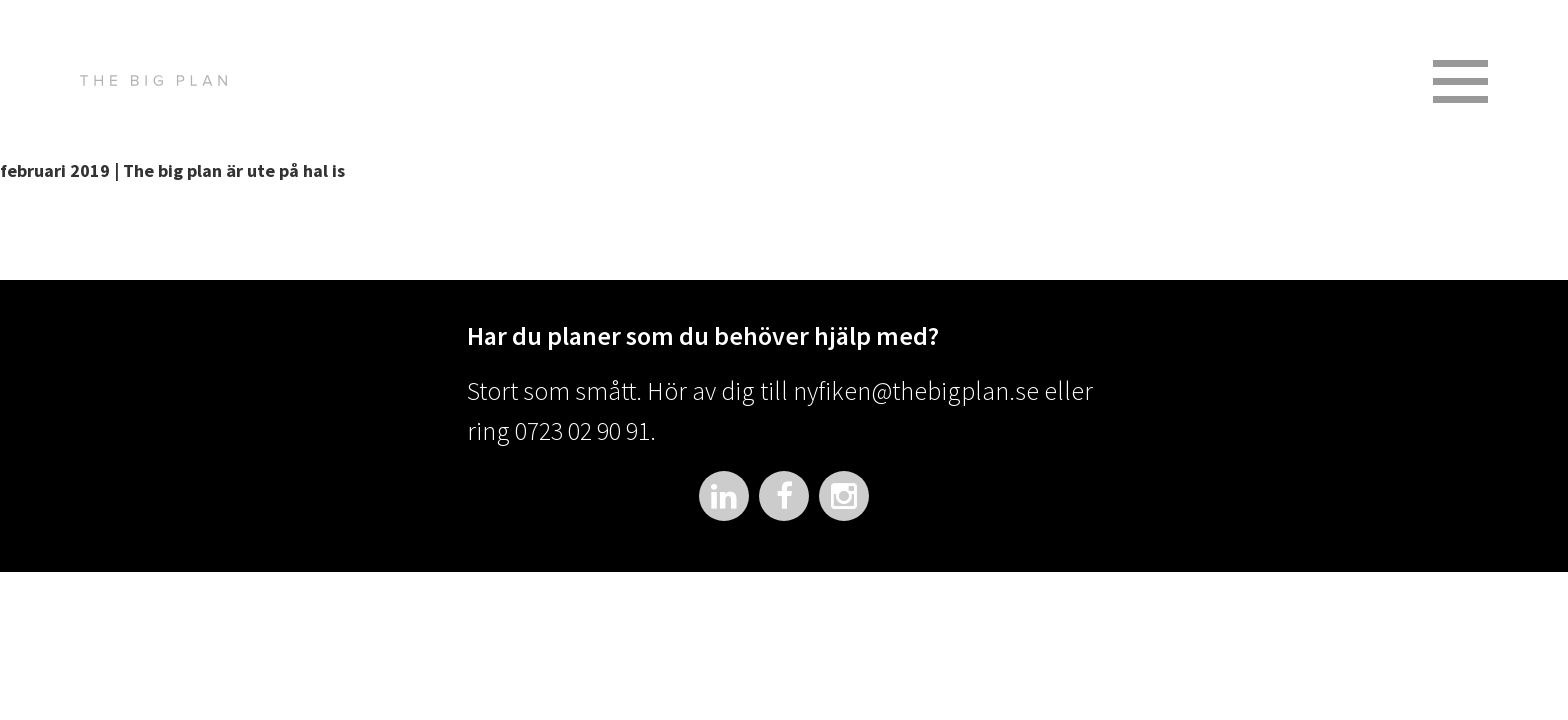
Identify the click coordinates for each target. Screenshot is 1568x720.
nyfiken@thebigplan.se (916, 390)
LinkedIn (724, 496)
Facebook (784, 496)
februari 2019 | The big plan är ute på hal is (172, 170)
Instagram (844, 496)
